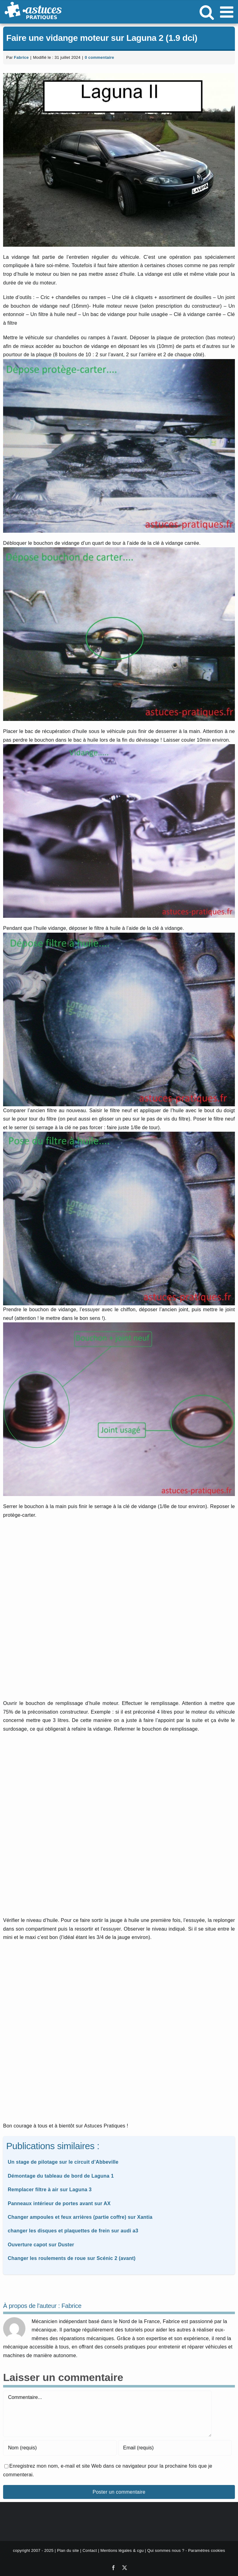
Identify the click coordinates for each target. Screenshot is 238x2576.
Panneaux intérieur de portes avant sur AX (59, 2203)
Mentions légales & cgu (122, 2550)
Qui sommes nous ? (165, 2550)
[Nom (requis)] (60, 2448)
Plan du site (68, 2550)
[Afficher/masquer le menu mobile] (228, 12)
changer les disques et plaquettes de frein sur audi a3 (73, 2230)
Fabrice (21, 57)
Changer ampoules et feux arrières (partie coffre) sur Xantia (80, 2217)
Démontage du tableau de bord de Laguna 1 (61, 2176)
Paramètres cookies (206, 2550)
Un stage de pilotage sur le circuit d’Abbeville (63, 2162)
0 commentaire (99, 57)
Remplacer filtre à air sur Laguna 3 (50, 2189)
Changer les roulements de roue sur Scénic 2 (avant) (71, 2258)
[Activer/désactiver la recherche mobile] (207, 12)
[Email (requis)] (175, 2448)
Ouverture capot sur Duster (41, 2244)
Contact (89, 2550)
